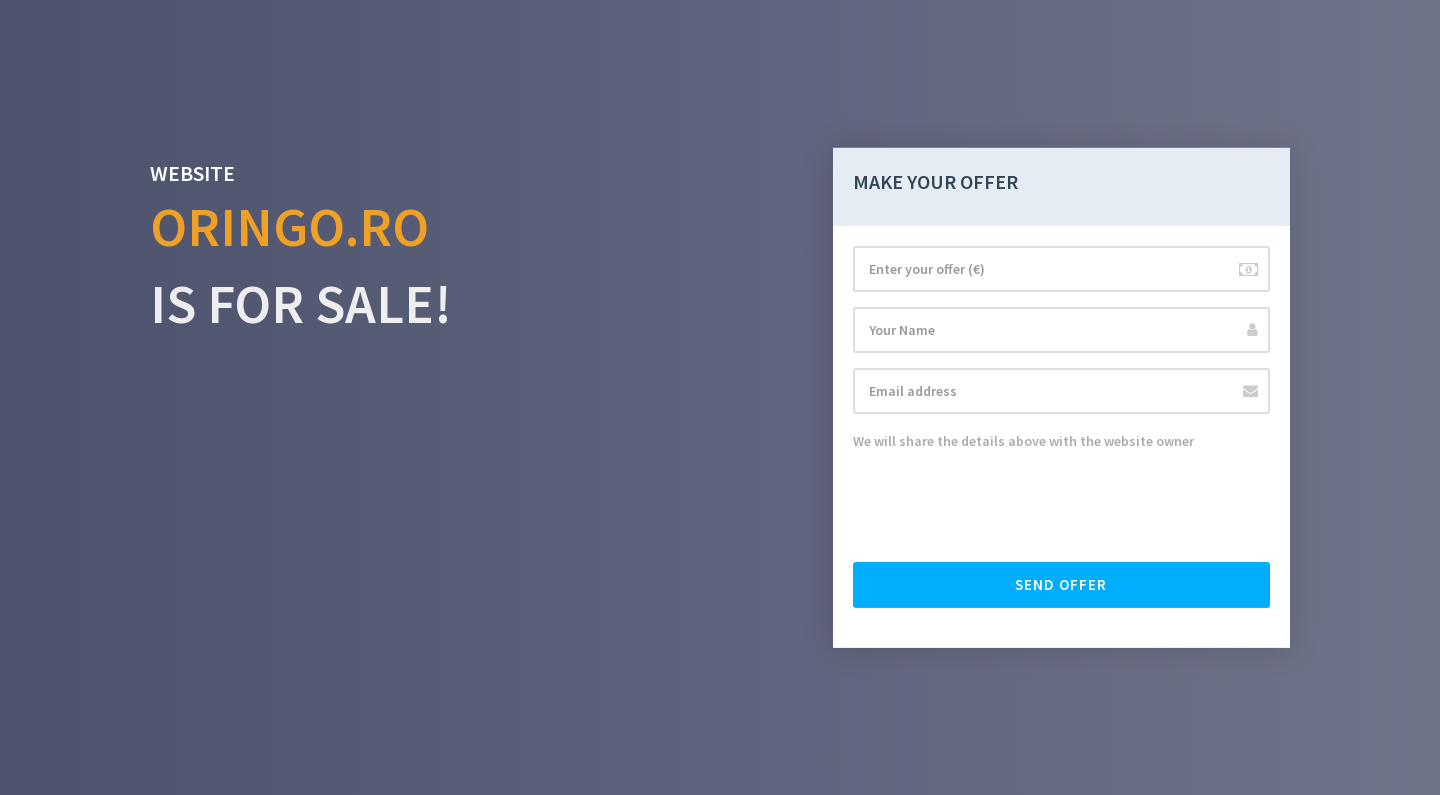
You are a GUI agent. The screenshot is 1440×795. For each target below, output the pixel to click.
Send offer (1061, 584)
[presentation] (1005, 508)
